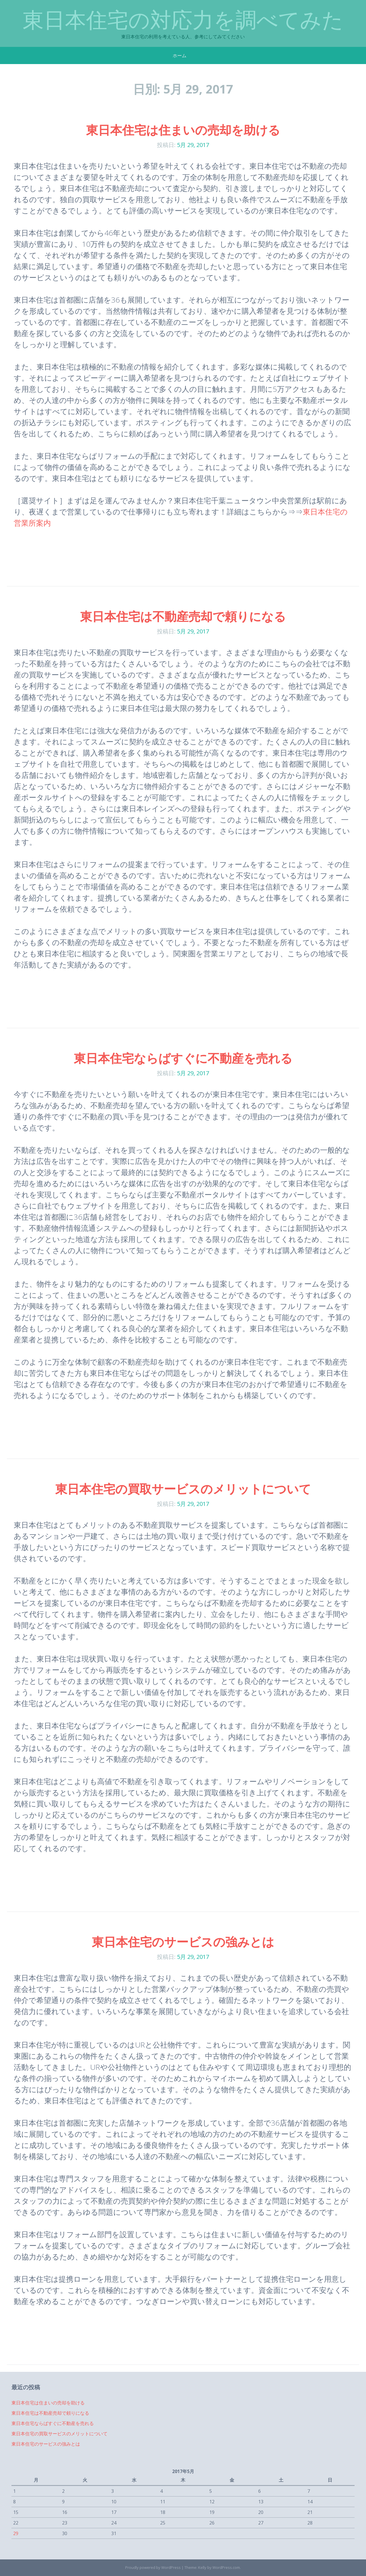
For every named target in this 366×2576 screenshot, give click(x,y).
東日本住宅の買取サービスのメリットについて (183, 1488)
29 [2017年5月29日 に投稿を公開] (15, 2533)
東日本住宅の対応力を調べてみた (183, 20)
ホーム (179, 55)
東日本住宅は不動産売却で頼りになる (183, 616)
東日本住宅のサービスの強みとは (183, 1941)
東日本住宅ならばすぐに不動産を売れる (183, 1058)
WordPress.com (226, 2567)
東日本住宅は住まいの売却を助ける (183, 130)
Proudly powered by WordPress (153, 2567)
